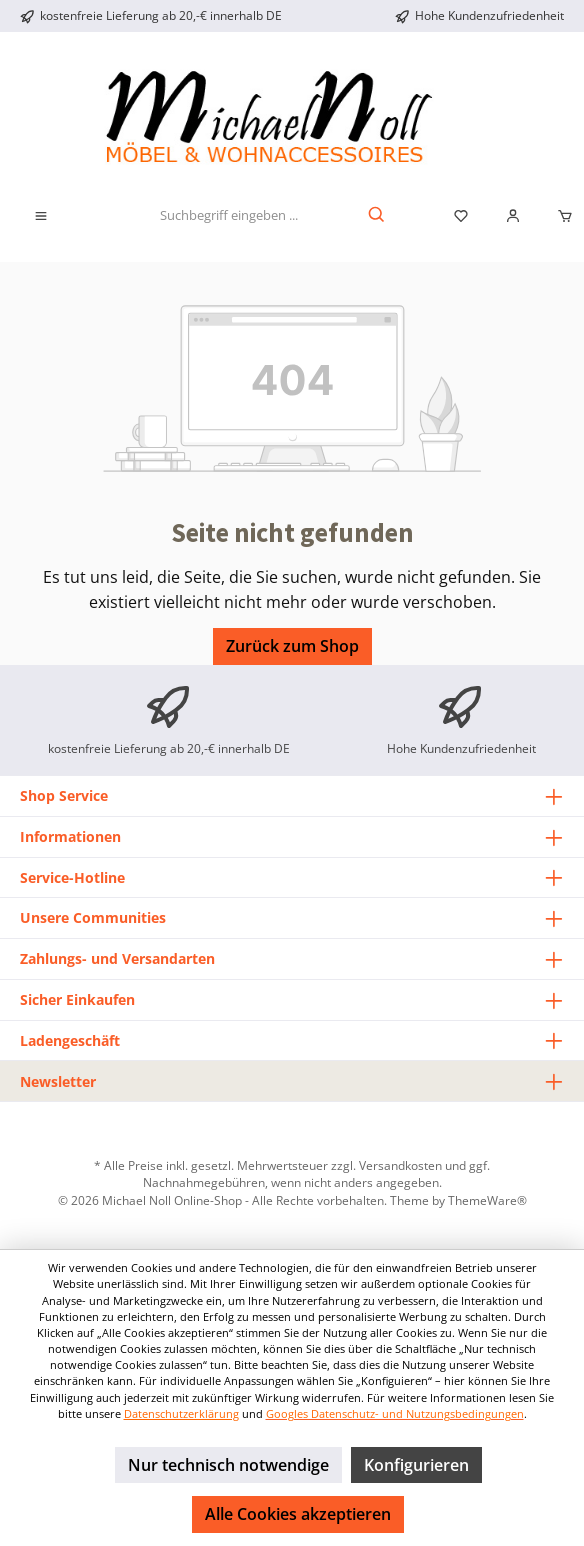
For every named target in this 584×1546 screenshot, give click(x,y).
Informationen (70, 836)
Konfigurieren (416, 1465)
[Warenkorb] (559, 216)
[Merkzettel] (461, 216)
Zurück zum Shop (292, 646)
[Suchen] (377, 216)
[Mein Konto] (513, 216)
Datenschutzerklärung (181, 1413)
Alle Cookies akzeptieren (298, 1514)
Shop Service (64, 795)
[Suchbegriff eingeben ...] (229, 216)
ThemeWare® (487, 1200)
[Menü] (41, 216)
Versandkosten (400, 1165)
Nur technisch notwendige (228, 1465)
